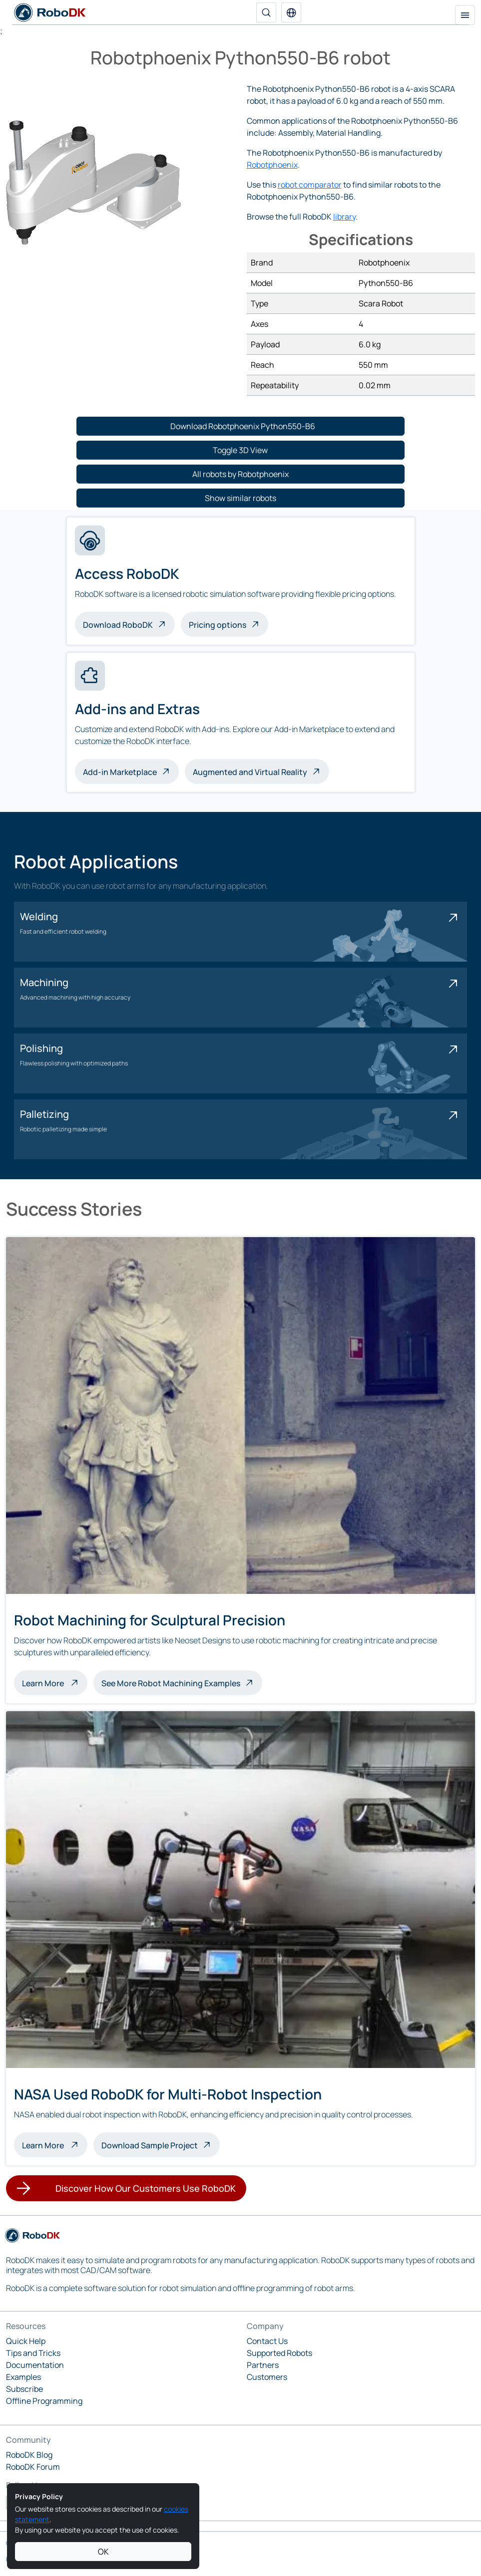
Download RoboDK (118, 624)
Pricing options (217, 624)
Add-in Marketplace (120, 772)
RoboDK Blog (29, 2454)
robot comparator (310, 184)
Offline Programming (44, 2400)
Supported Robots (279, 2352)
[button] (291, 12)
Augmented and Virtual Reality (250, 772)
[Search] (266, 12)
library (344, 216)
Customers (267, 2376)
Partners (263, 2364)
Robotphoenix (272, 164)
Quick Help (25, 2340)
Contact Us (267, 2340)
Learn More (54, 1682)
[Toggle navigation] (465, 15)
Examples (23, 2376)
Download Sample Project (149, 2145)
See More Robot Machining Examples (170, 1683)
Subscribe (24, 2388)
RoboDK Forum (33, 2466)
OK (103, 2551)
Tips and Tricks (33, 2352)
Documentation (35, 2364)
